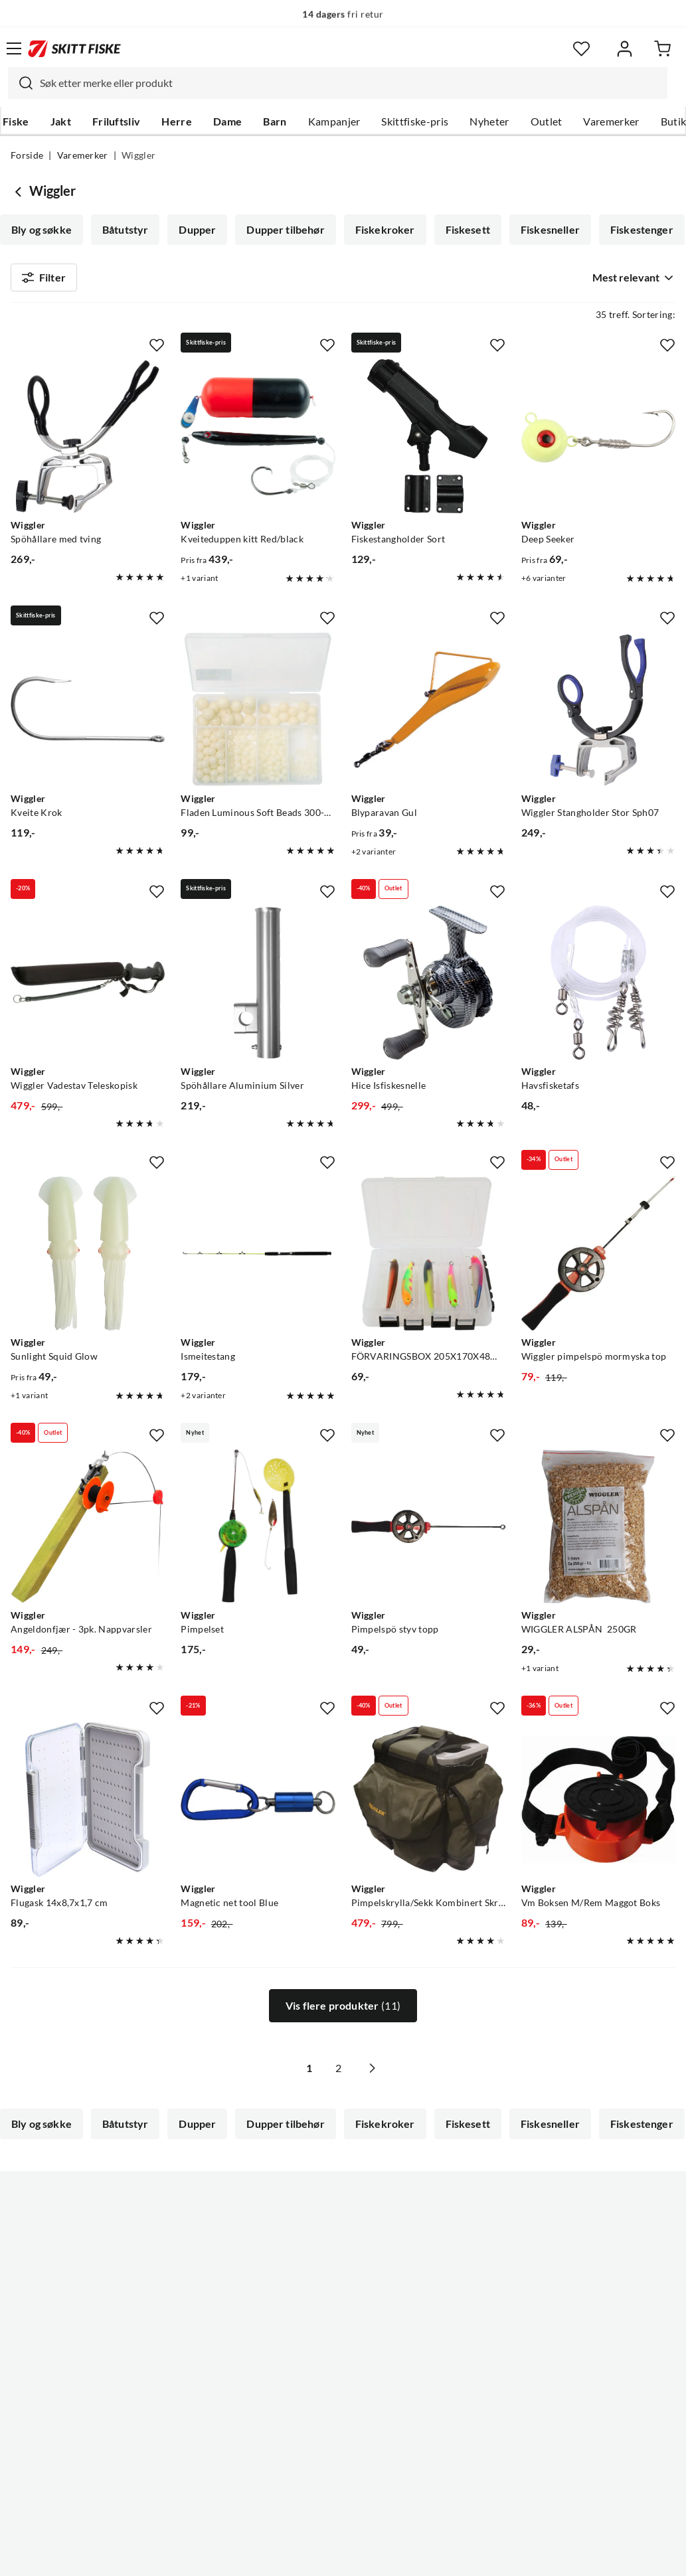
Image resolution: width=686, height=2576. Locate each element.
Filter (44, 280)
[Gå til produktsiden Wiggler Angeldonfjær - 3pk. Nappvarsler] (88, 1532)
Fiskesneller (550, 230)
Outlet (546, 121)
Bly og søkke (41, 230)
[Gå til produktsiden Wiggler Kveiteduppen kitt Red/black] (258, 441)
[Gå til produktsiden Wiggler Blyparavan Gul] (428, 714)
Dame (227, 121)
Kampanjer (334, 121)
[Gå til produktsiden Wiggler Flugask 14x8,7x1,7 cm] (88, 1805)
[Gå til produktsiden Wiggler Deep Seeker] (598, 441)
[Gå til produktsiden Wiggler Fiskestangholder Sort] (428, 441)
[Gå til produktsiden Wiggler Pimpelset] (258, 1532)
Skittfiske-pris (414, 121)
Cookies (424, 2555)
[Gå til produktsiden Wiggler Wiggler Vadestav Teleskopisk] (88, 988)
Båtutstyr (125, 230)
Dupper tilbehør (285, 230)
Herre (176, 121)
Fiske (16, 121)
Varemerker (611, 121)
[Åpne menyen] (14, 48)
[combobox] (337, 83)
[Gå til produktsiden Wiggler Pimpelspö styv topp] (428, 1532)
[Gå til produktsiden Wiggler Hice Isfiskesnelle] (428, 988)
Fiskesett (468, 230)
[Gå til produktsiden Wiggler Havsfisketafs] (598, 988)
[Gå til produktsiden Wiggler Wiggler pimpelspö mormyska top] (598, 1259)
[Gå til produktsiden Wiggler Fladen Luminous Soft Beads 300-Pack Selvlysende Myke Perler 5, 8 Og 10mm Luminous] (258, 714)
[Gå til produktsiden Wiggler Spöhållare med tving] (88, 441)
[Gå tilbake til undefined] (20, 191)
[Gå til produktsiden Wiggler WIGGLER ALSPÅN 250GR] (598, 1532)
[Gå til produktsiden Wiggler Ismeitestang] (258, 1259)
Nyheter (489, 121)
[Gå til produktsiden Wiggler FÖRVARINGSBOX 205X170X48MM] (428, 1259)
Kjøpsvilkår (371, 2555)
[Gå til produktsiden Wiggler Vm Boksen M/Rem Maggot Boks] (598, 1805)
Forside (27, 155)
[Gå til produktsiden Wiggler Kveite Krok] (88, 714)
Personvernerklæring (290, 2555)
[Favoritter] (581, 48)
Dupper (197, 230)
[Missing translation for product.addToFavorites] (157, 350)
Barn (274, 121)
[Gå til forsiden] (74, 48)
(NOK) (343, 2499)
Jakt (60, 121)
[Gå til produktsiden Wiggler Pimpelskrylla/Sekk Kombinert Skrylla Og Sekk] (428, 1805)
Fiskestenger (641, 230)
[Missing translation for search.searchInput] (20, 83)
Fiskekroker (385, 230)
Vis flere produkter (343, 2012)
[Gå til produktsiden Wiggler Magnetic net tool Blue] (258, 1805)
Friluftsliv (116, 121)
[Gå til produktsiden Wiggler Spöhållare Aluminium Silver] (258, 988)
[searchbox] (350, 83)
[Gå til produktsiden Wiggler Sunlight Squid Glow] (88, 1259)
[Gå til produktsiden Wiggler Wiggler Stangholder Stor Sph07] (598, 714)
